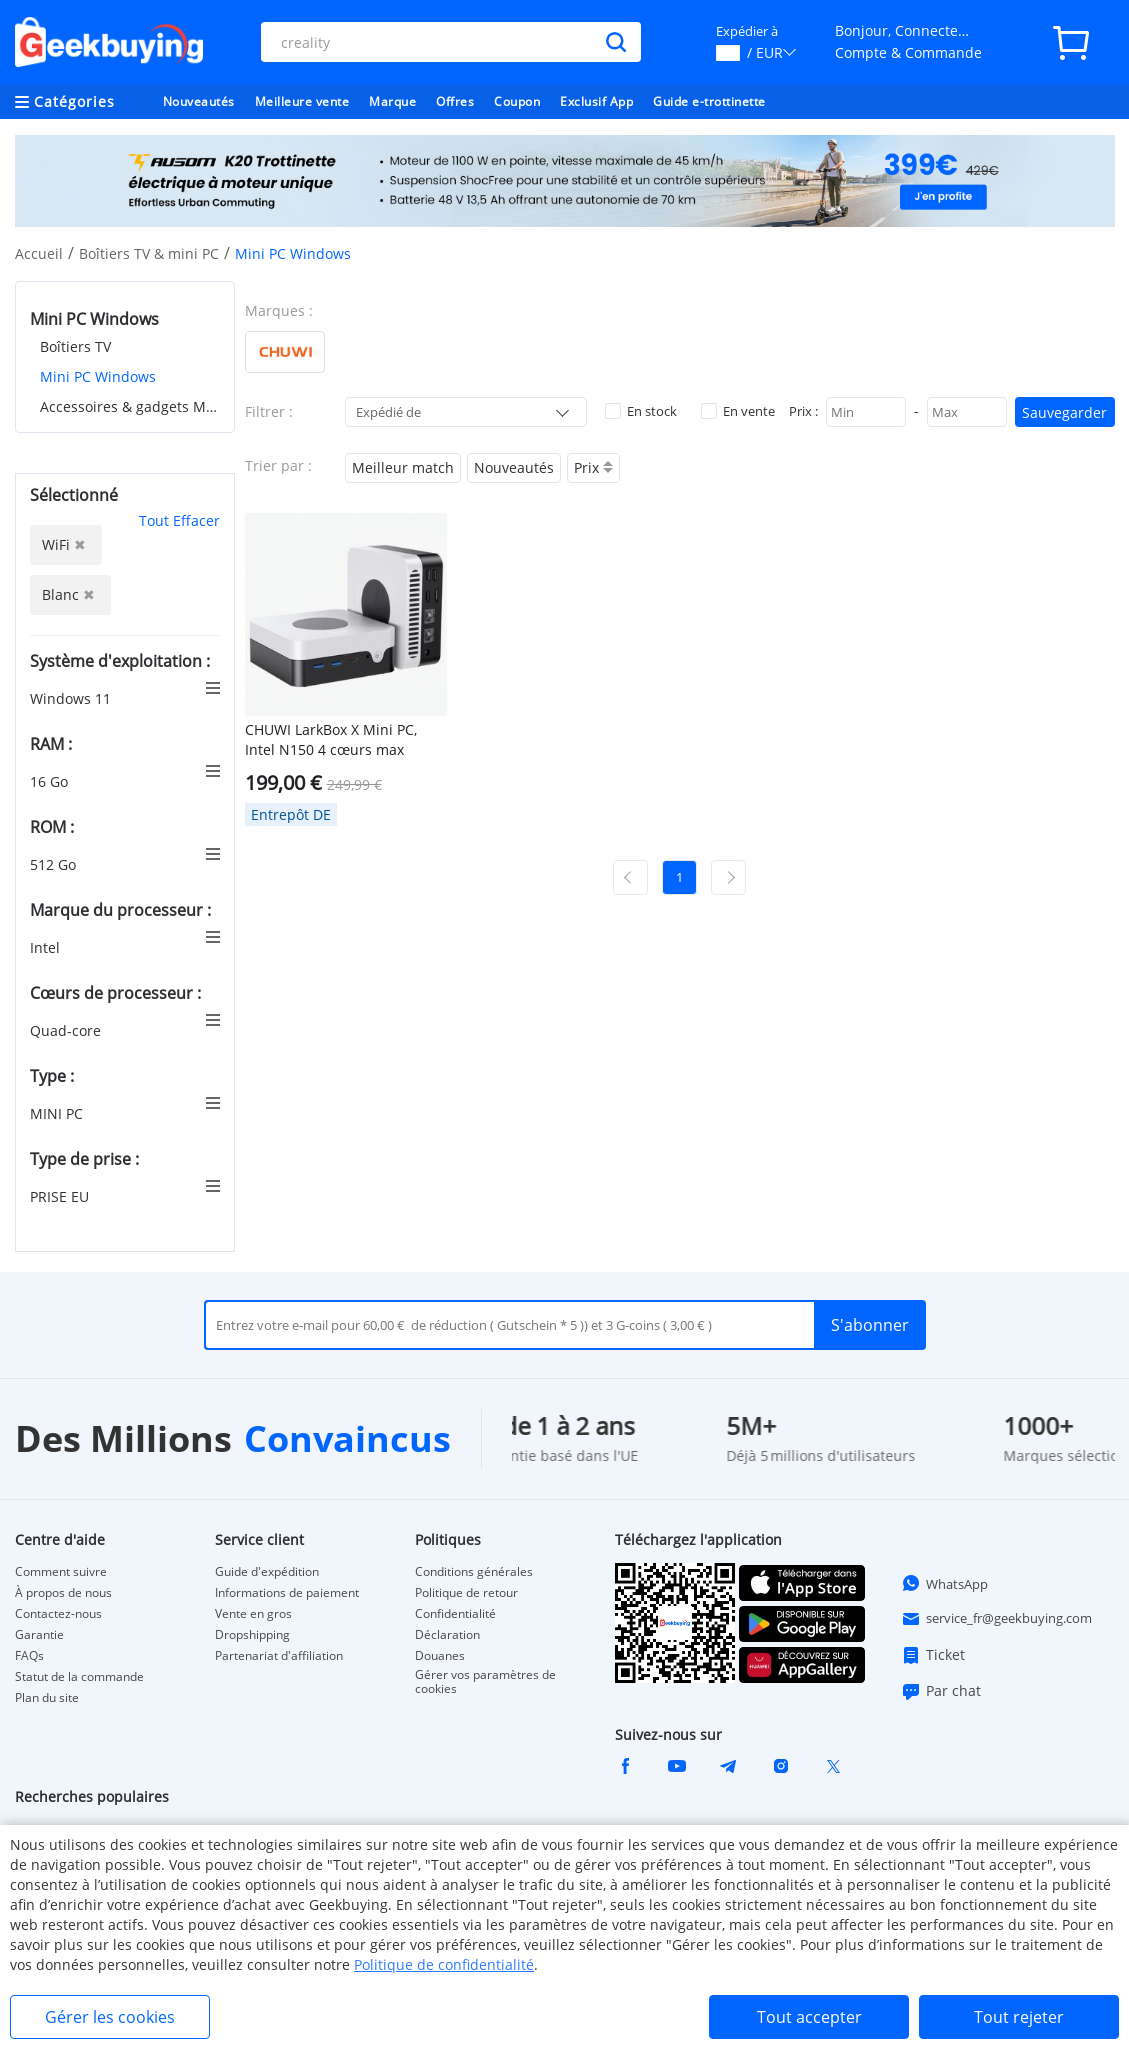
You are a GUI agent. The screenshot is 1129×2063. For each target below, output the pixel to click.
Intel (47, 947)
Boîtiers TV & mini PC (149, 253)
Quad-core (67, 1030)
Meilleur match (403, 467)
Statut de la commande (79, 1677)
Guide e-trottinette (709, 101)
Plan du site (47, 1698)
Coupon (517, 101)
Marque (392, 101)
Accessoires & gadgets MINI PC (130, 406)
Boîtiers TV (75, 346)
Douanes (440, 1656)
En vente (738, 411)
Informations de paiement (287, 1593)
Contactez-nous (58, 1614)
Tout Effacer (179, 520)
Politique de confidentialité (444, 1964)
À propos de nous (63, 1593)
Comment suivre (61, 1572)
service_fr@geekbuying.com (996, 1619)
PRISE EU (61, 1196)
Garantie (39, 1635)
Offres (455, 101)
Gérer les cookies (110, 2017)
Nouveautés (199, 101)
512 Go (55, 864)
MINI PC (58, 1113)
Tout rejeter (1019, 2017)
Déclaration (447, 1635)
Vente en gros (253, 1614)
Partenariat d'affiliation (279, 1656)
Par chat (941, 1691)
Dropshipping (252, 1635)
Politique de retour (466, 1593)
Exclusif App (596, 101)
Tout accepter (809, 2017)
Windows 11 (72, 698)
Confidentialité (455, 1614)
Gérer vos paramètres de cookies (485, 1682)
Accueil (39, 253)
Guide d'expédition (267, 1572)
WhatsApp (944, 1583)
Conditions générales (474, 1572)
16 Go (51, 781)
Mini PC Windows (98, 376)
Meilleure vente (302, 101)
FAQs (29, 1656)
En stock (641, 411)
